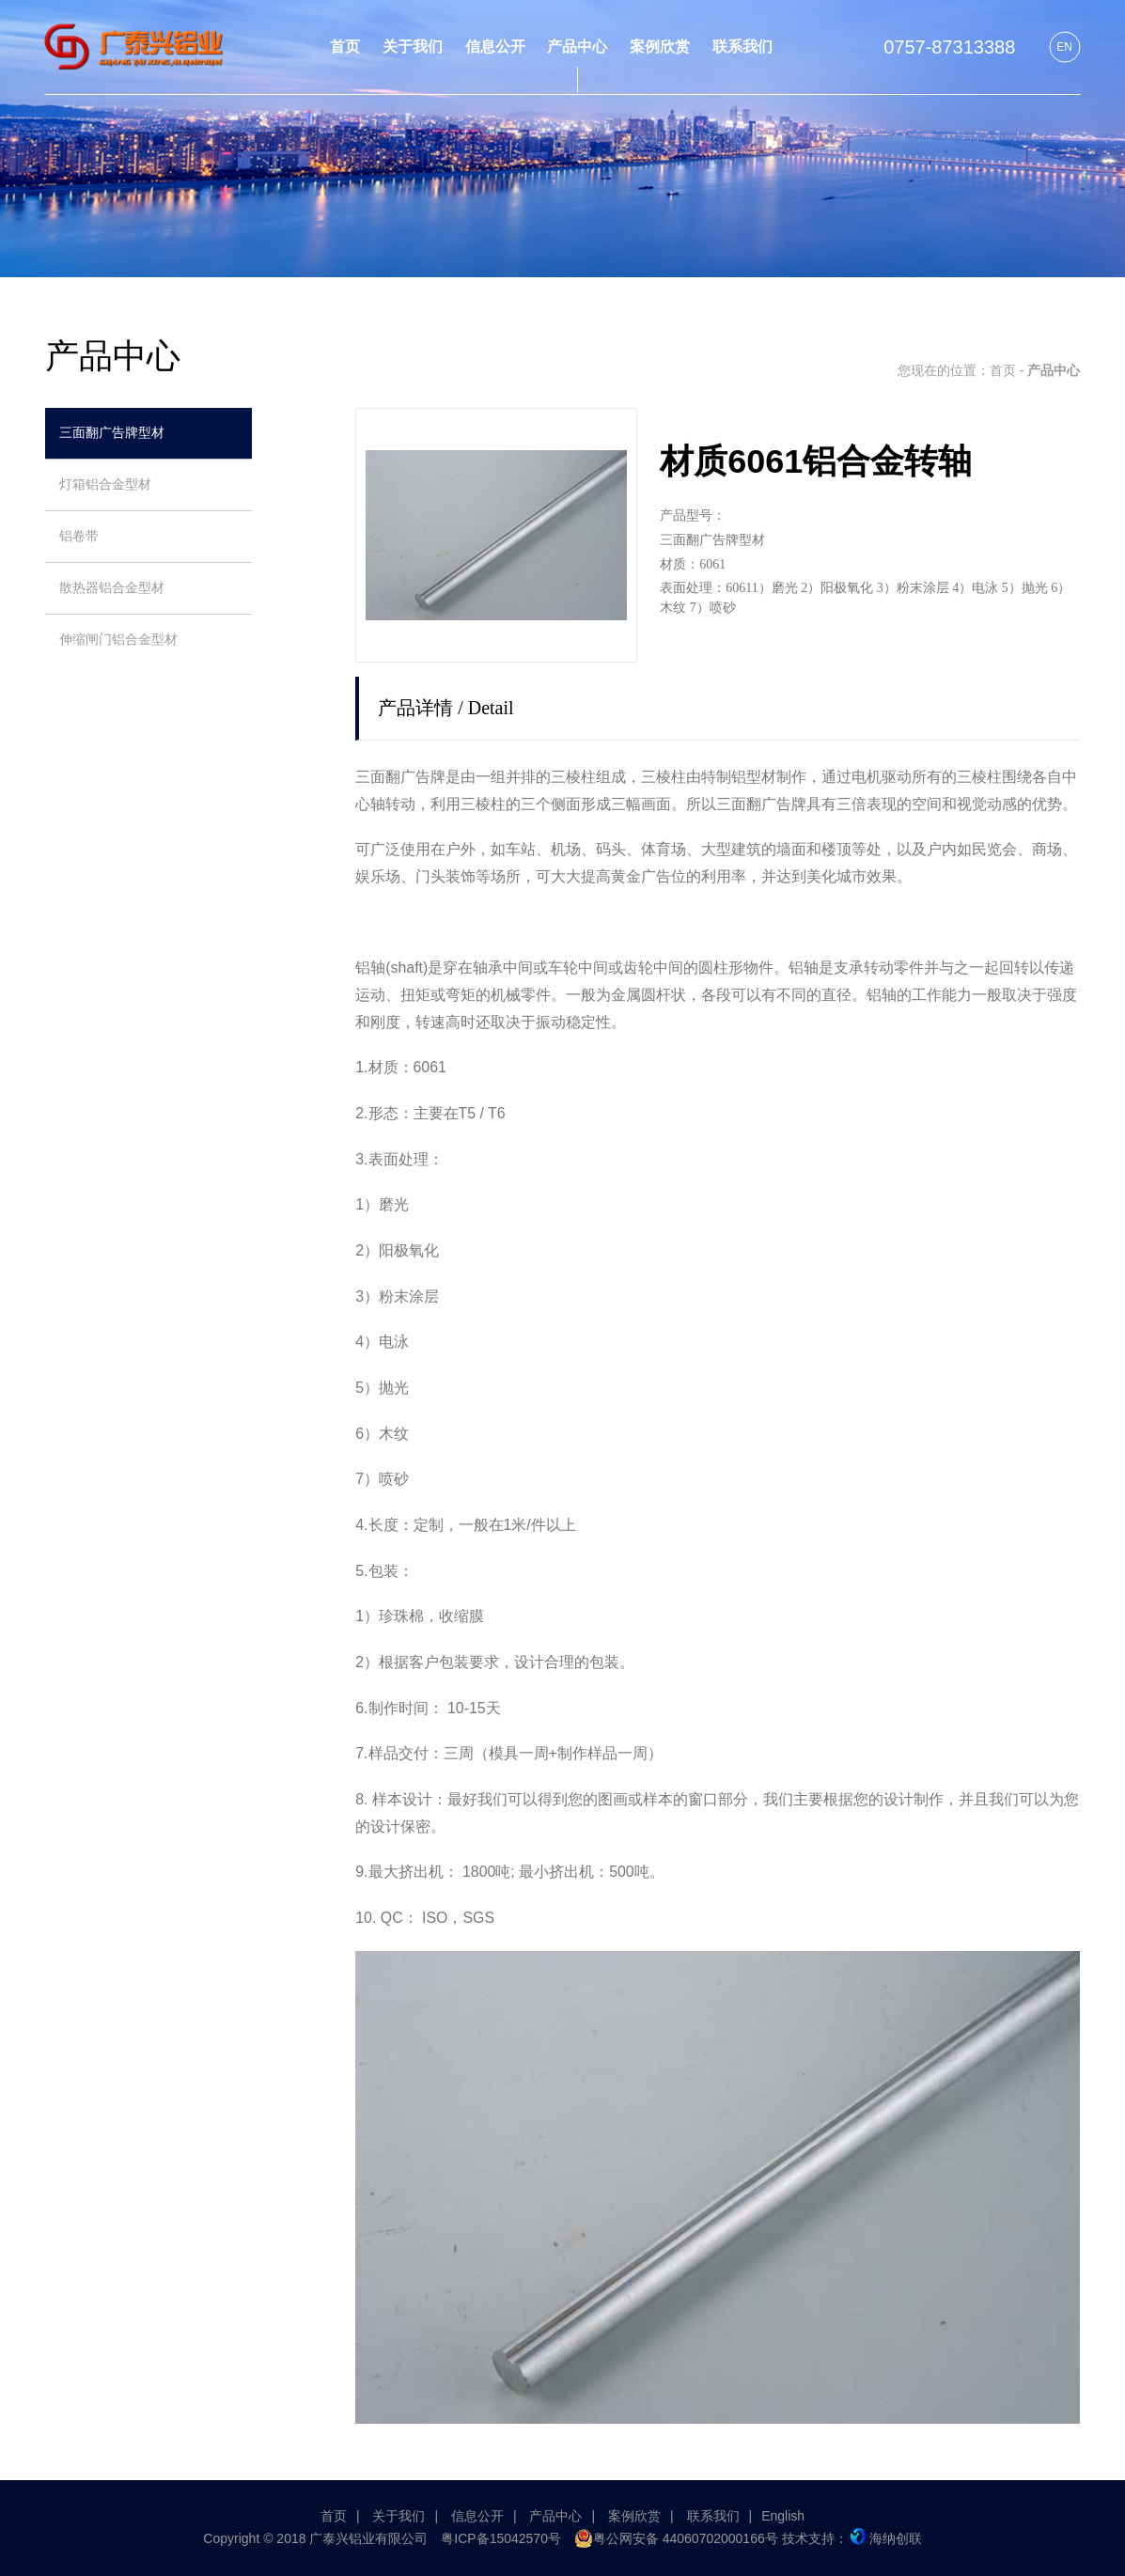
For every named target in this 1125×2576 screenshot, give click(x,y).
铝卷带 (79, 536)
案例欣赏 (634, 2515)
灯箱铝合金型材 (105, 484)
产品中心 (555, 2515)
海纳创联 (886, 2538)
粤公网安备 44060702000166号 (676, 2538)
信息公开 (477, 2515)
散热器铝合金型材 (111, 588)
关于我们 (398, 2515)
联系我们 (713, 2515)
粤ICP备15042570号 (501, 2538)
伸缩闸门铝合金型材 (118, 639)
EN (1064, 47)
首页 (1003, 370)
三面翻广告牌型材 (111, 433)
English (783, 2515)
